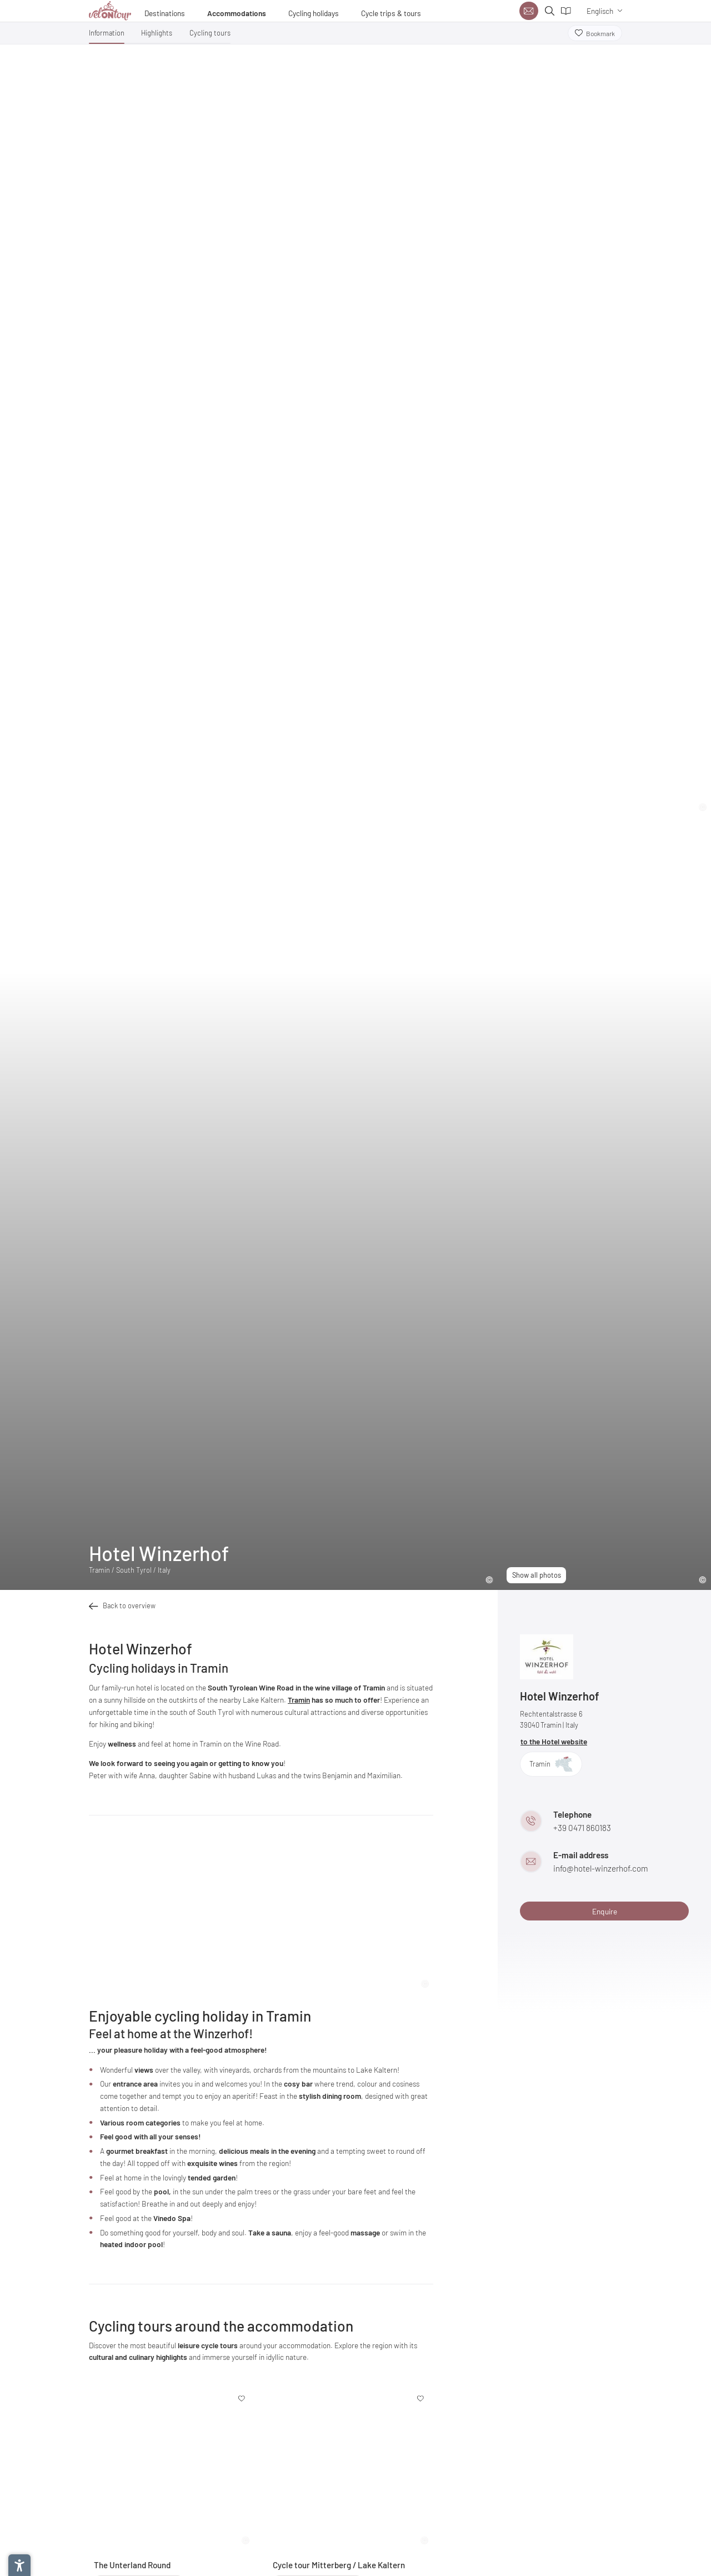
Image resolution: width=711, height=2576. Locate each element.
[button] (106, 35)
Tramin (299, 1699)
